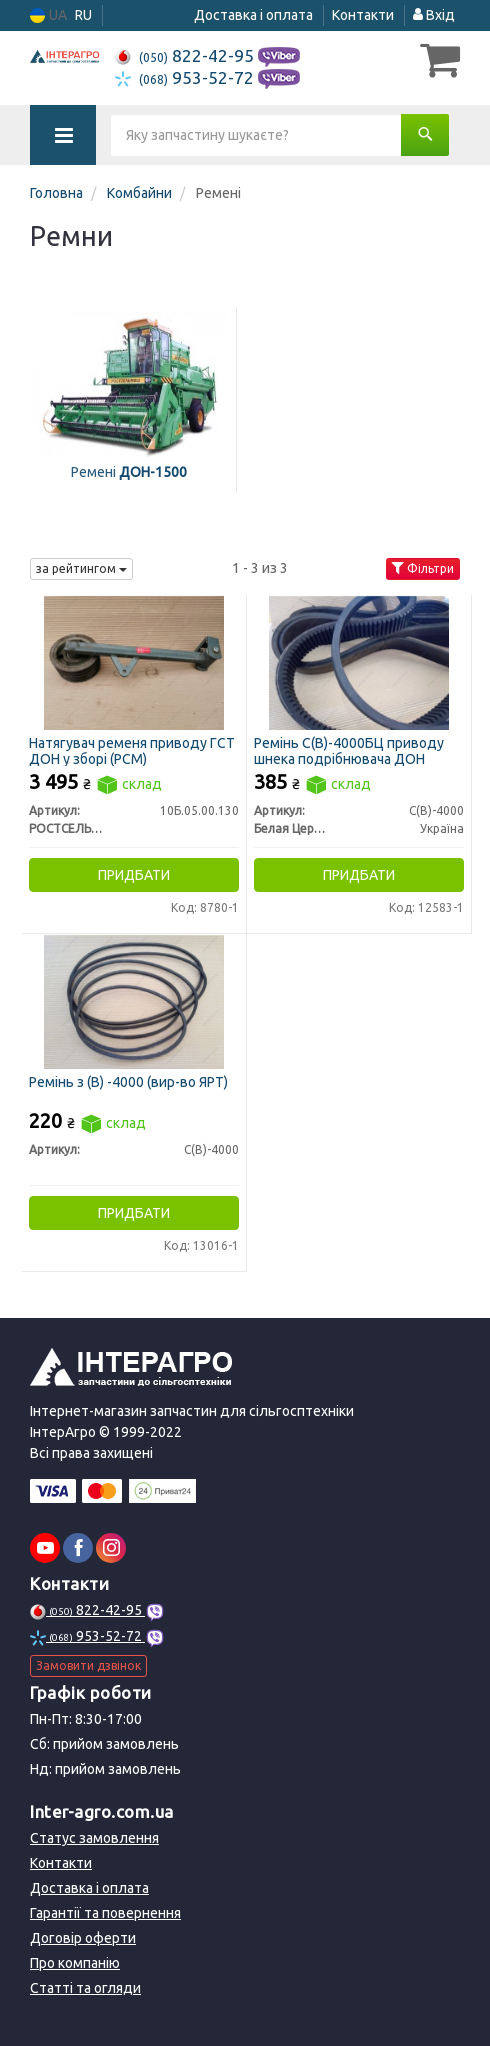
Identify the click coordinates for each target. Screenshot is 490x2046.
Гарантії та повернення (105, 1913)
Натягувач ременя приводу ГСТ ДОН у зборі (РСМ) (132, 750)
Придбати (134, 875)
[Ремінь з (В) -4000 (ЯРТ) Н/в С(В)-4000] (134, 1001)
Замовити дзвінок (88, 1665)
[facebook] (78, 1548)
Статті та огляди (85, 1988)
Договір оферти (83, 1938)
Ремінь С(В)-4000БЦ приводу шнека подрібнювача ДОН (349, 750)
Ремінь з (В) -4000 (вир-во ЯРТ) (128, 1082)
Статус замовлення (94, 1838)
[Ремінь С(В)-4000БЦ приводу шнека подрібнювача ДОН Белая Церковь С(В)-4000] (359, 662)
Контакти (363, 15)
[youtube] (45, 1548)
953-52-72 (186, 77)
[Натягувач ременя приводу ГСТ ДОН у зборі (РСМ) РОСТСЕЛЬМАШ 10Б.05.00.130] (134, 662)
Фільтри (423, 568)
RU (83, 15)
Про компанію (75, 1963)
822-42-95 (186, 55)
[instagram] (111, 1548)
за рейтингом (81, 568)
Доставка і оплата (253, 15)
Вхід (434, 15)
